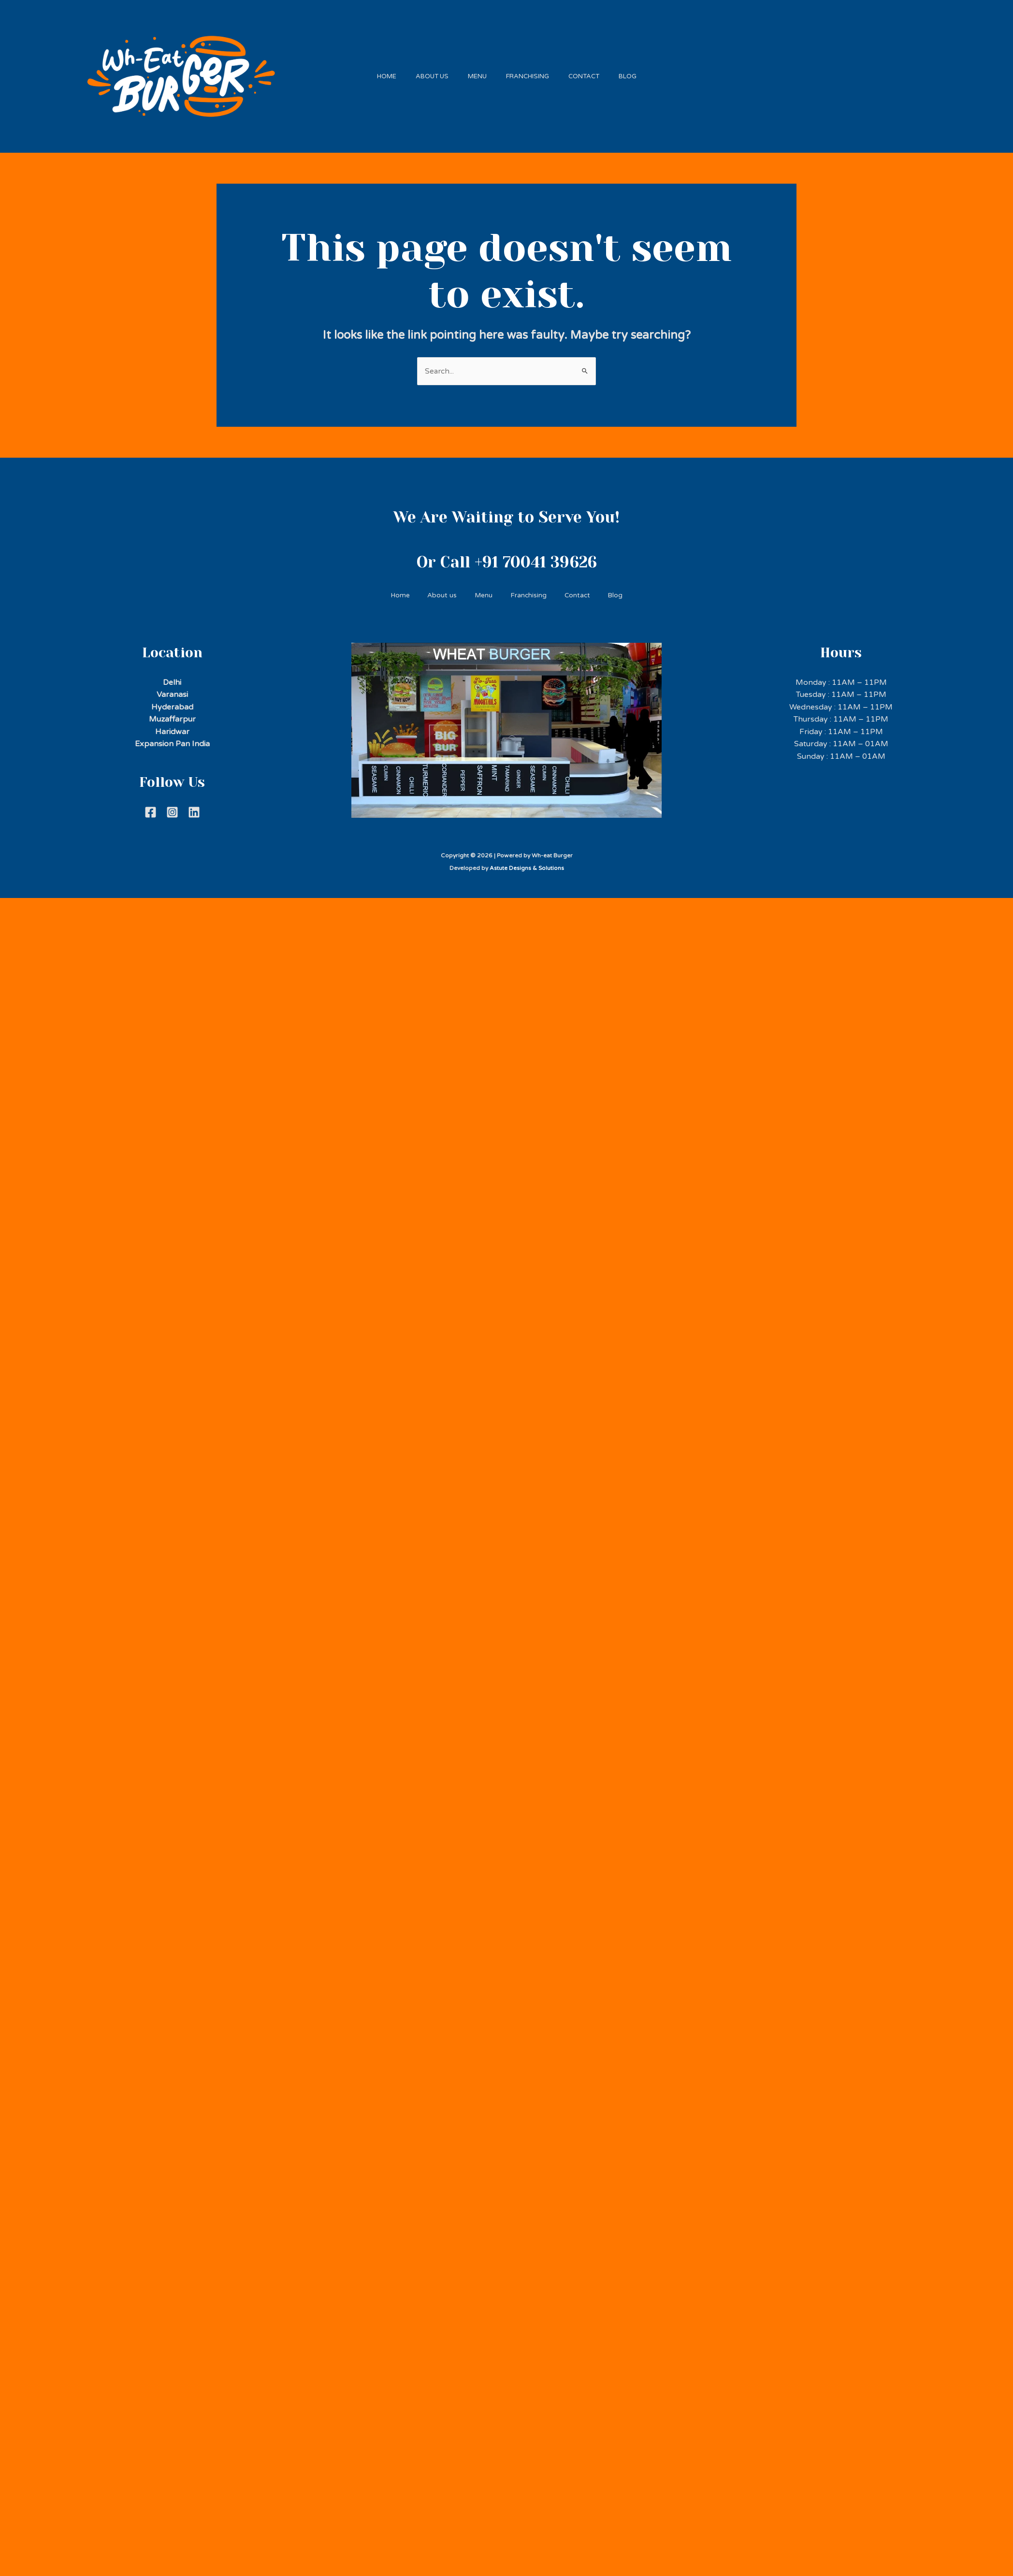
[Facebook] (151, 807)
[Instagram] (172, 807)
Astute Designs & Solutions (527, 862)
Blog (640, 73)
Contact (591, 73)
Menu (474, 73)
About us (424, 73)
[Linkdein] (194, 807)
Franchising (529, 73)
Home (374, 73)
